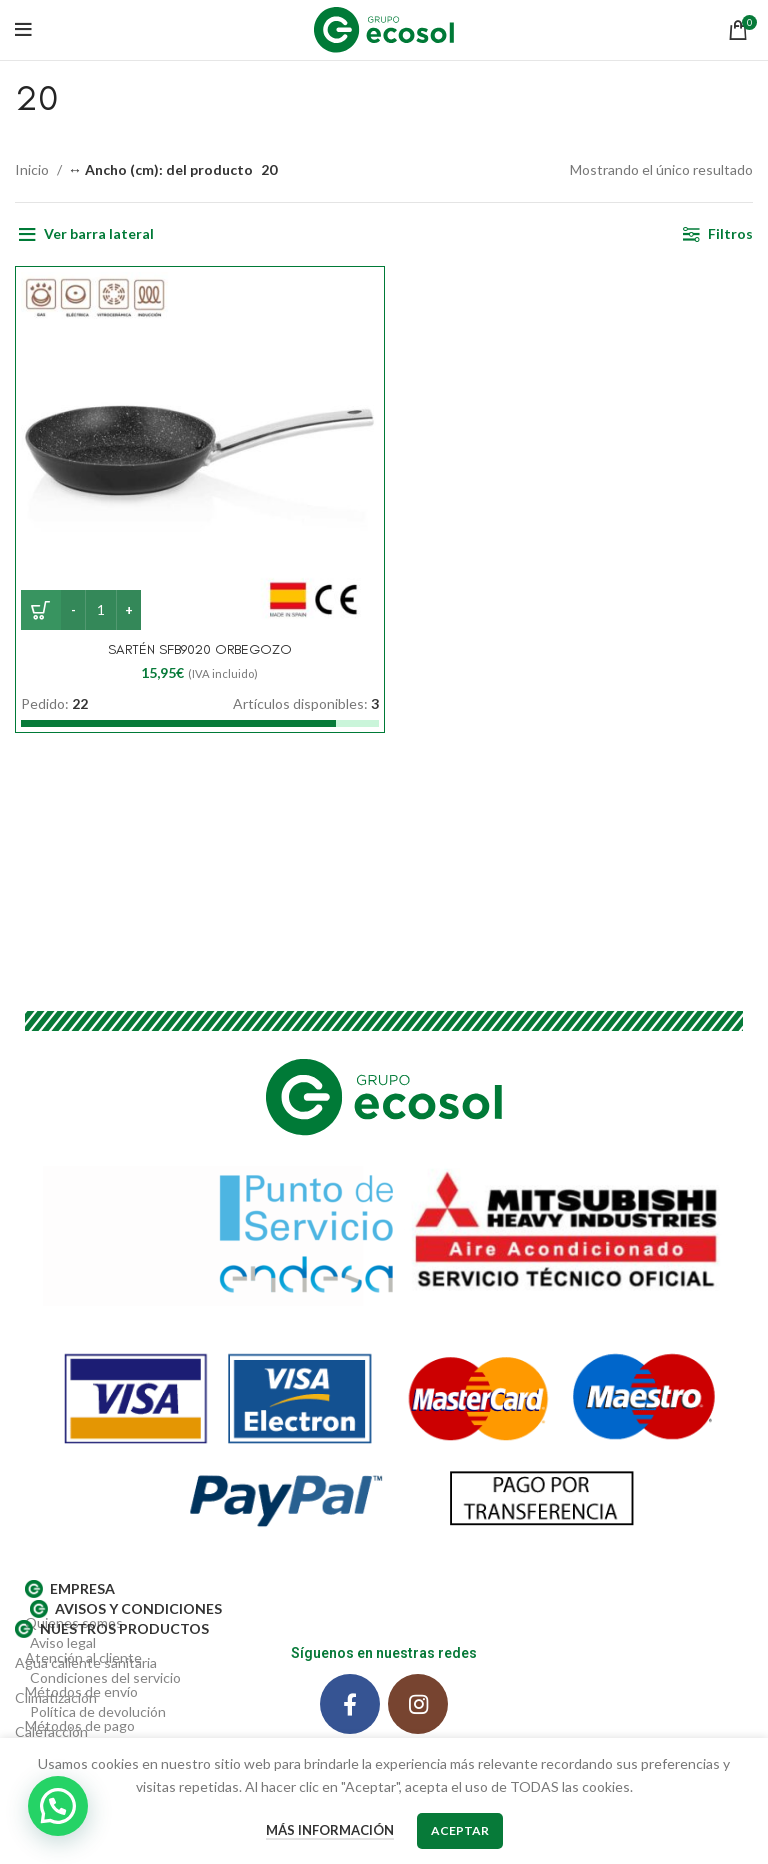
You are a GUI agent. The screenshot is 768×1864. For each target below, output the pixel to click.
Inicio (33, 169)
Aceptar (460, 1830)
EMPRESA (70, 1589)
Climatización (56, 1697)
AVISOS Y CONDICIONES (126, 1609)
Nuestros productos (112, 1629)
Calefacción (51, 1731)
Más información (330, 1830)
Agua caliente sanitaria (86, 1662)
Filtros (730, 233)
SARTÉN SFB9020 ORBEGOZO (200, 649)
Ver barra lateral (99, 233)
